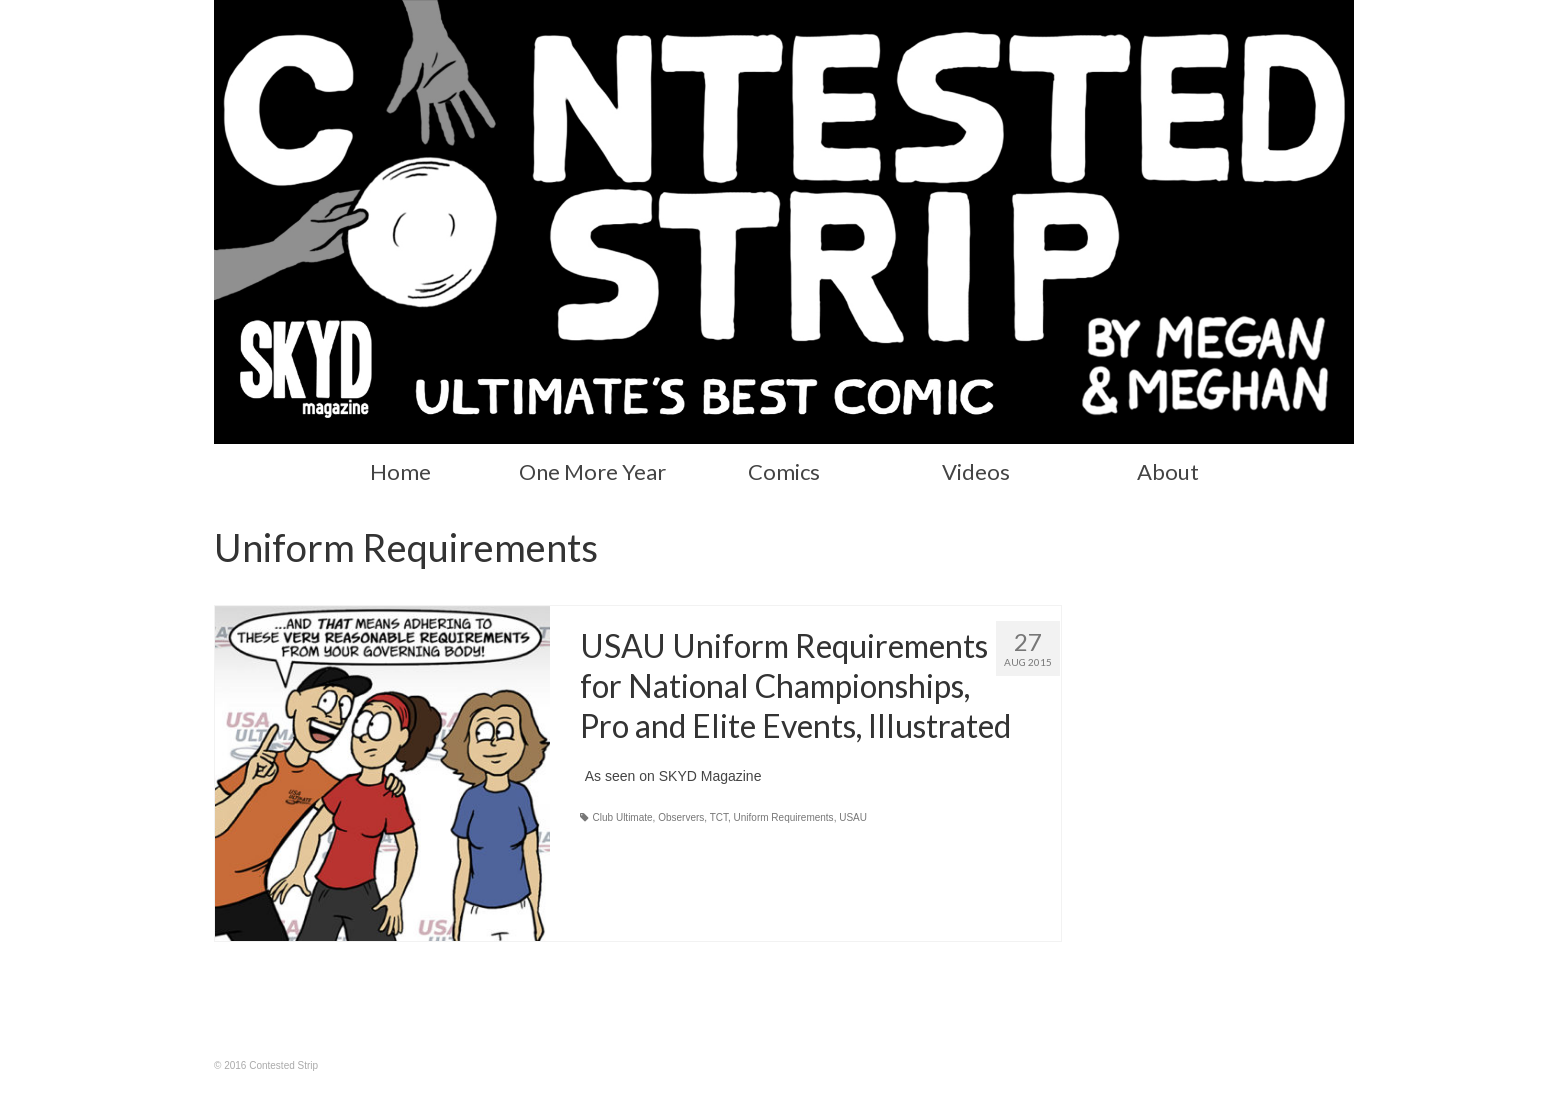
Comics (784, 471)
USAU (853, 817)
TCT (719, 817)
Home (400, 471)
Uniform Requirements (784, 817)
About (1168, 471)
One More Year (592, 471)
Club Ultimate (623, 817)
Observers (681, 817)
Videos (976, 471)
